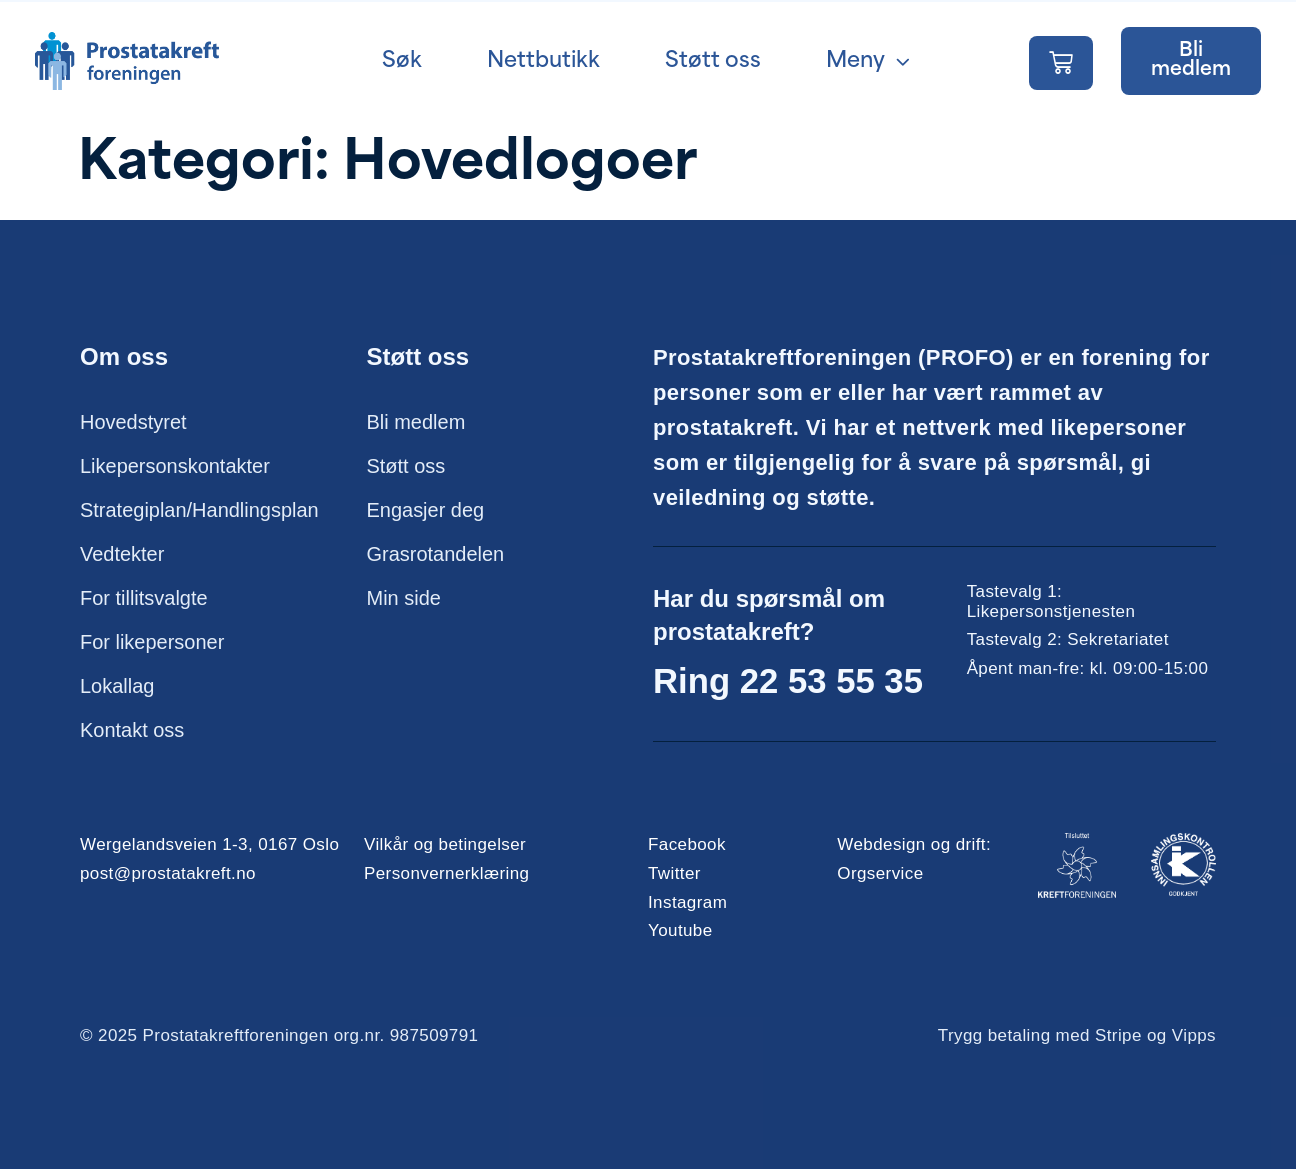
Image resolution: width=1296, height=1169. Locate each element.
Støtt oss (406, 467)
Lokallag (117, 687)
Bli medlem (416, 423)
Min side (404, 599)
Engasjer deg (426, 511)
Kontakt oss (132, 731)
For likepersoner (152, 643)
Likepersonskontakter (175, 467)
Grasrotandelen (436, 555)
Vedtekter (122, 555)
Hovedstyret (133, 423)
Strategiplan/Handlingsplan (199, 511)
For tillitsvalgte (144, 599)
